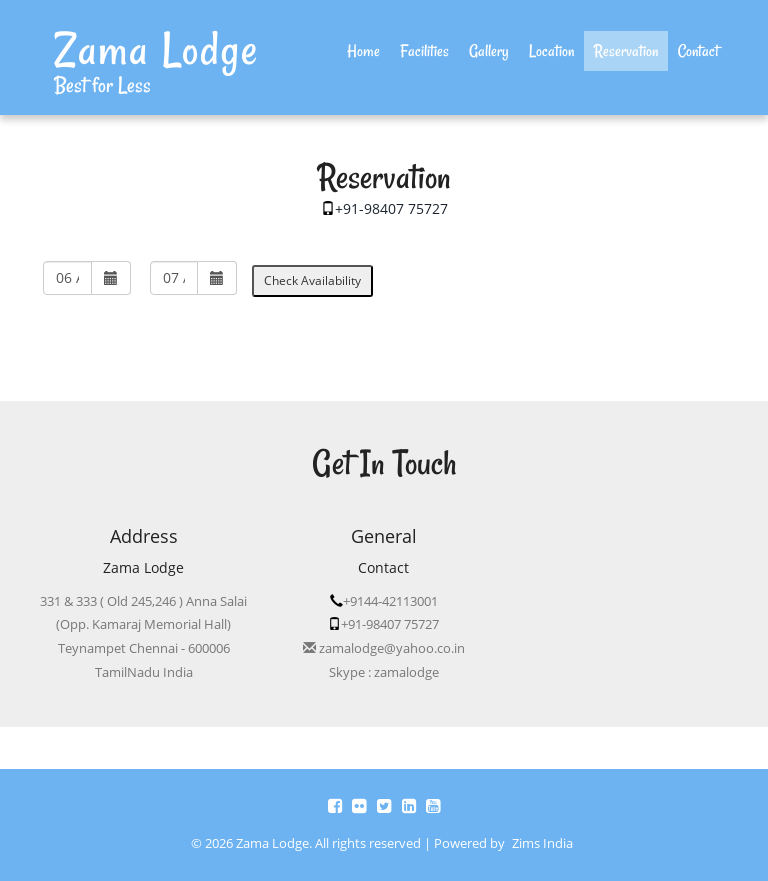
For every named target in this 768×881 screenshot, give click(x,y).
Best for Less (102, 85)
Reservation (626, 51)
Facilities (424, 51)
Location (551, 51)
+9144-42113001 (390, 601)
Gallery (489, 51)
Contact (698, 51)
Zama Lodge (156, 49)
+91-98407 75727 (391, 208)
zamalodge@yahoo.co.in (390, 648)
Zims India (542, 843)
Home (368, 50)
